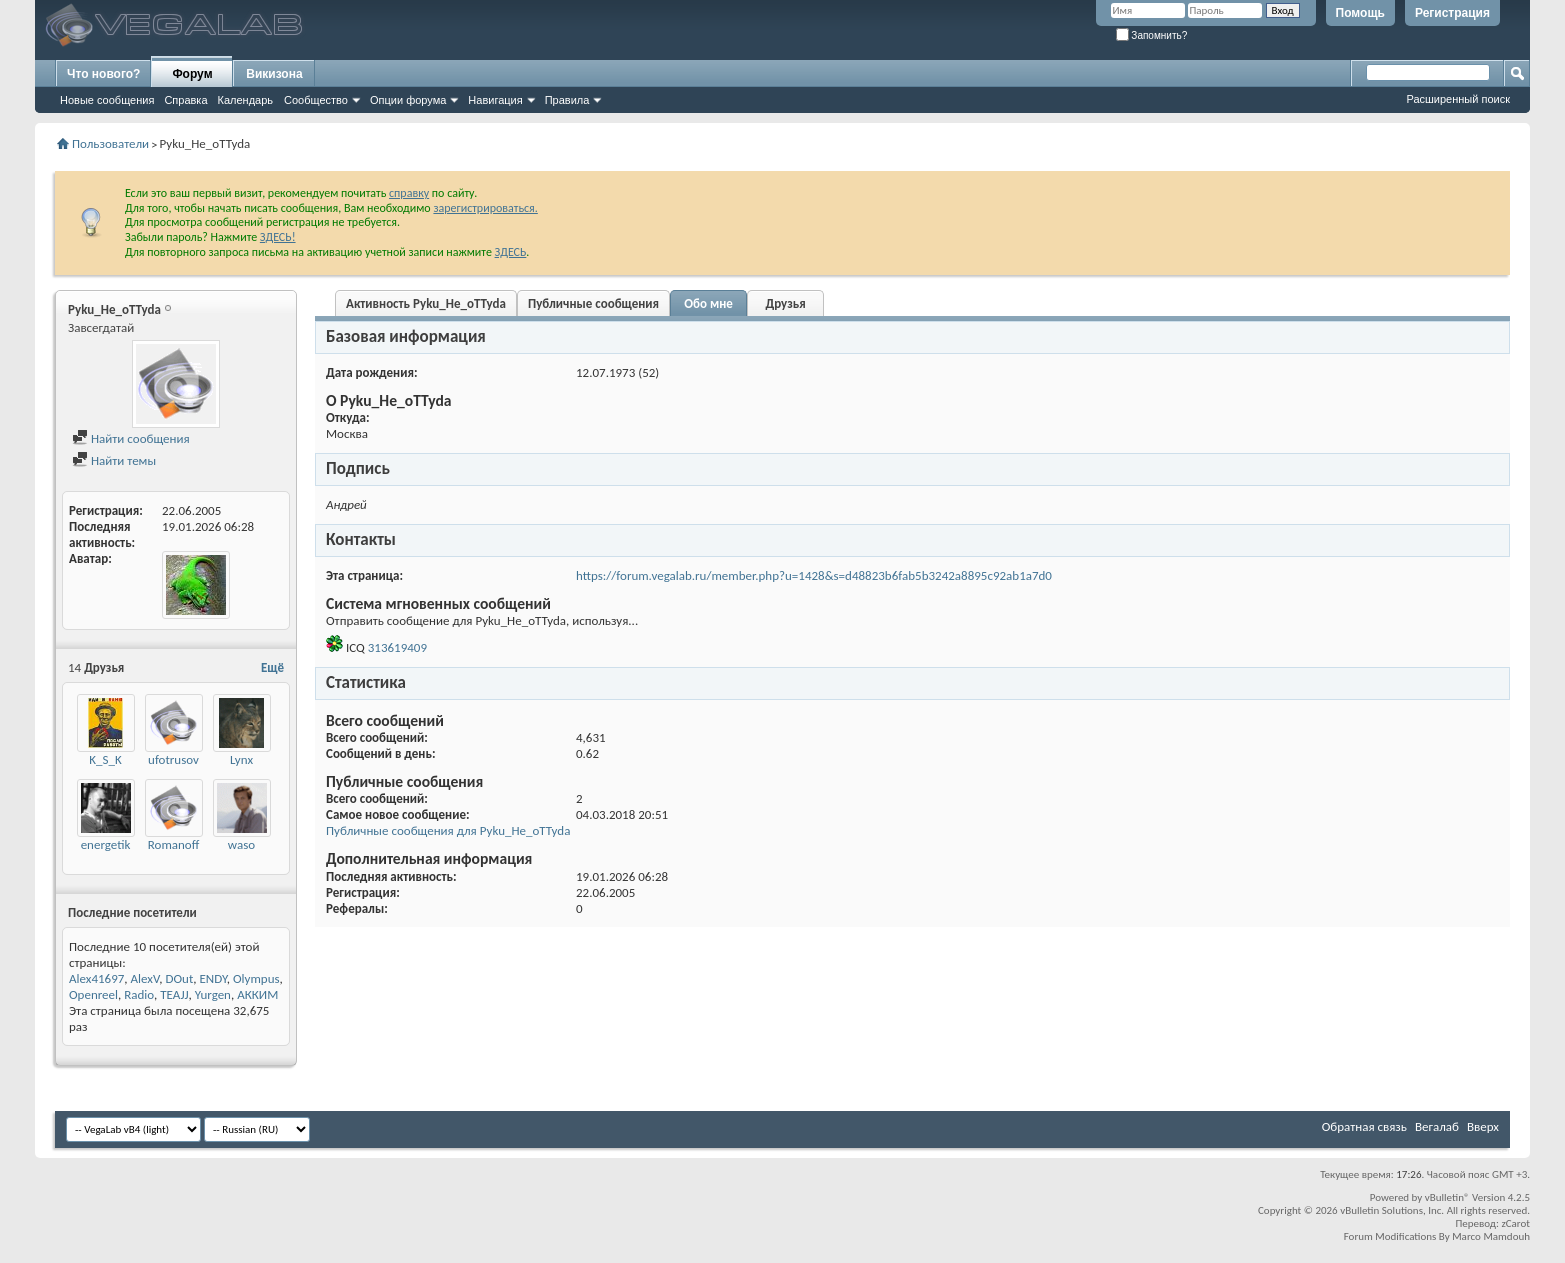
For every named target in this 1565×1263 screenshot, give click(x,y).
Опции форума (408, 100)
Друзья (785, 303)
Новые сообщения (107, 100)
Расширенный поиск (1458, 99)
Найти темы (114, 460)
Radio (139, 994)
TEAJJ (174, 994)
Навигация (495, 100)
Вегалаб (1437, 1126)
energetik (106, 844)
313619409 (397, 647)
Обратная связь (1364, 1126)
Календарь (246, 100)
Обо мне (708, 303)
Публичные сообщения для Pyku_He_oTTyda (448, 830)
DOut (180, 978)
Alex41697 (96, 978)
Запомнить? (1152, 35)
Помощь (1360, 13)
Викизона (274, 74)
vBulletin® (1447, 1197)
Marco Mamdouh (1491, 1236)
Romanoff (174, 844)
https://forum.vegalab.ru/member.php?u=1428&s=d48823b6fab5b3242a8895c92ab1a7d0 (814, 575)
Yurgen (213, 994)
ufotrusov (173, 759)
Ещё (272, 667)
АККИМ (257, 994)
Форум (192, 74)
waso (241, 844)
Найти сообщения (131, 438)
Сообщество (316, 100)
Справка (185, 100)
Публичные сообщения (593, 303)
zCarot (1515, 1223)
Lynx (241, 759)
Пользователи (110, 143)
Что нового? (103, 74)
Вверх (1483, 1126)
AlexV (145, 978)
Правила (567, 100)
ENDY (213, 978)
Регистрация (1452, 13)
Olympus (256, 978)
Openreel (93, 994)
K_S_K (105, 759)
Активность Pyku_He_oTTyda (426, 303)
